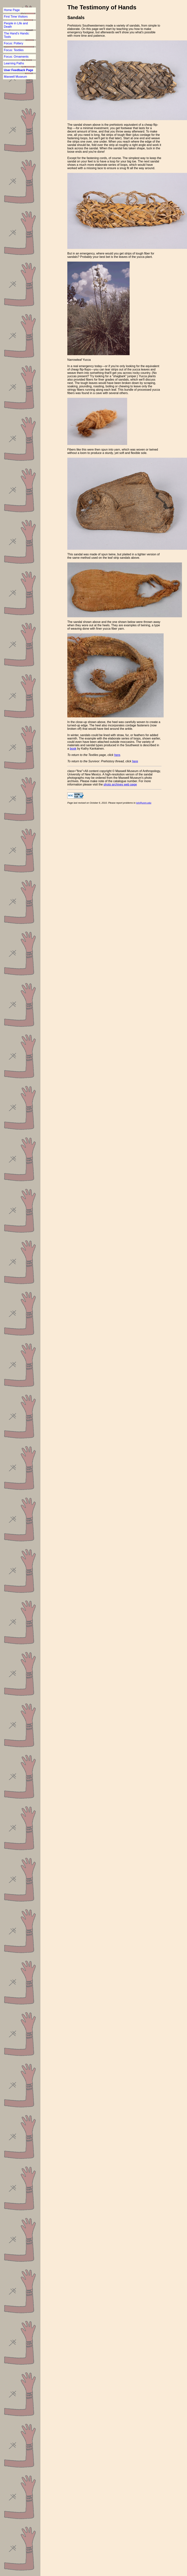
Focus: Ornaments (16, 56)
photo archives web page (120, 784)
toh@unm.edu (143, 802)
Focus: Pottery (13, 43)
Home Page (12, 10)
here (117, 755)
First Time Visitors (16, 16)
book (73, 748)
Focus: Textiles (14, 50)
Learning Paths (14, 63)
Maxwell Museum (15, 76)
